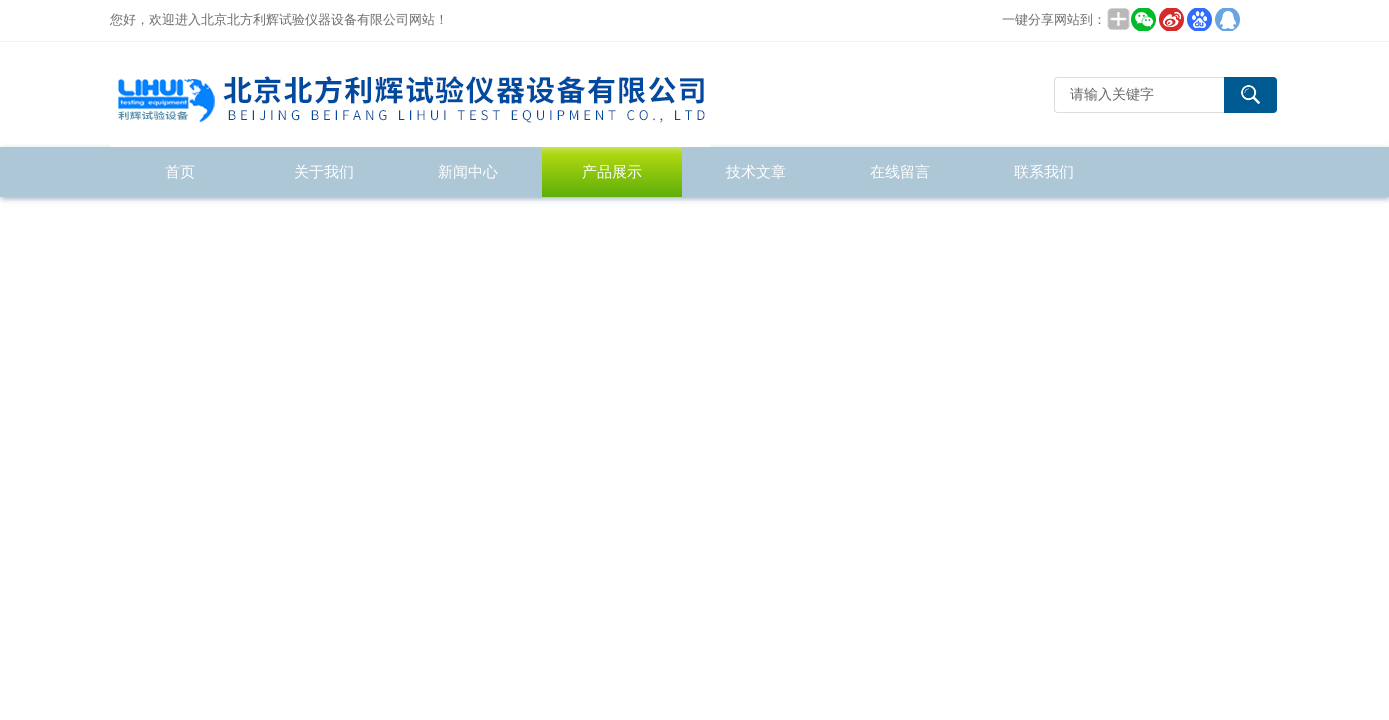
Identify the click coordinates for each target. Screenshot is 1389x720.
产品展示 (612, 171)
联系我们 (1044, 171)
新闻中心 (468, 171)
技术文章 (756, 171)
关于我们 (324, 171)
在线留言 (900, 171)
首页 (180, 171)
